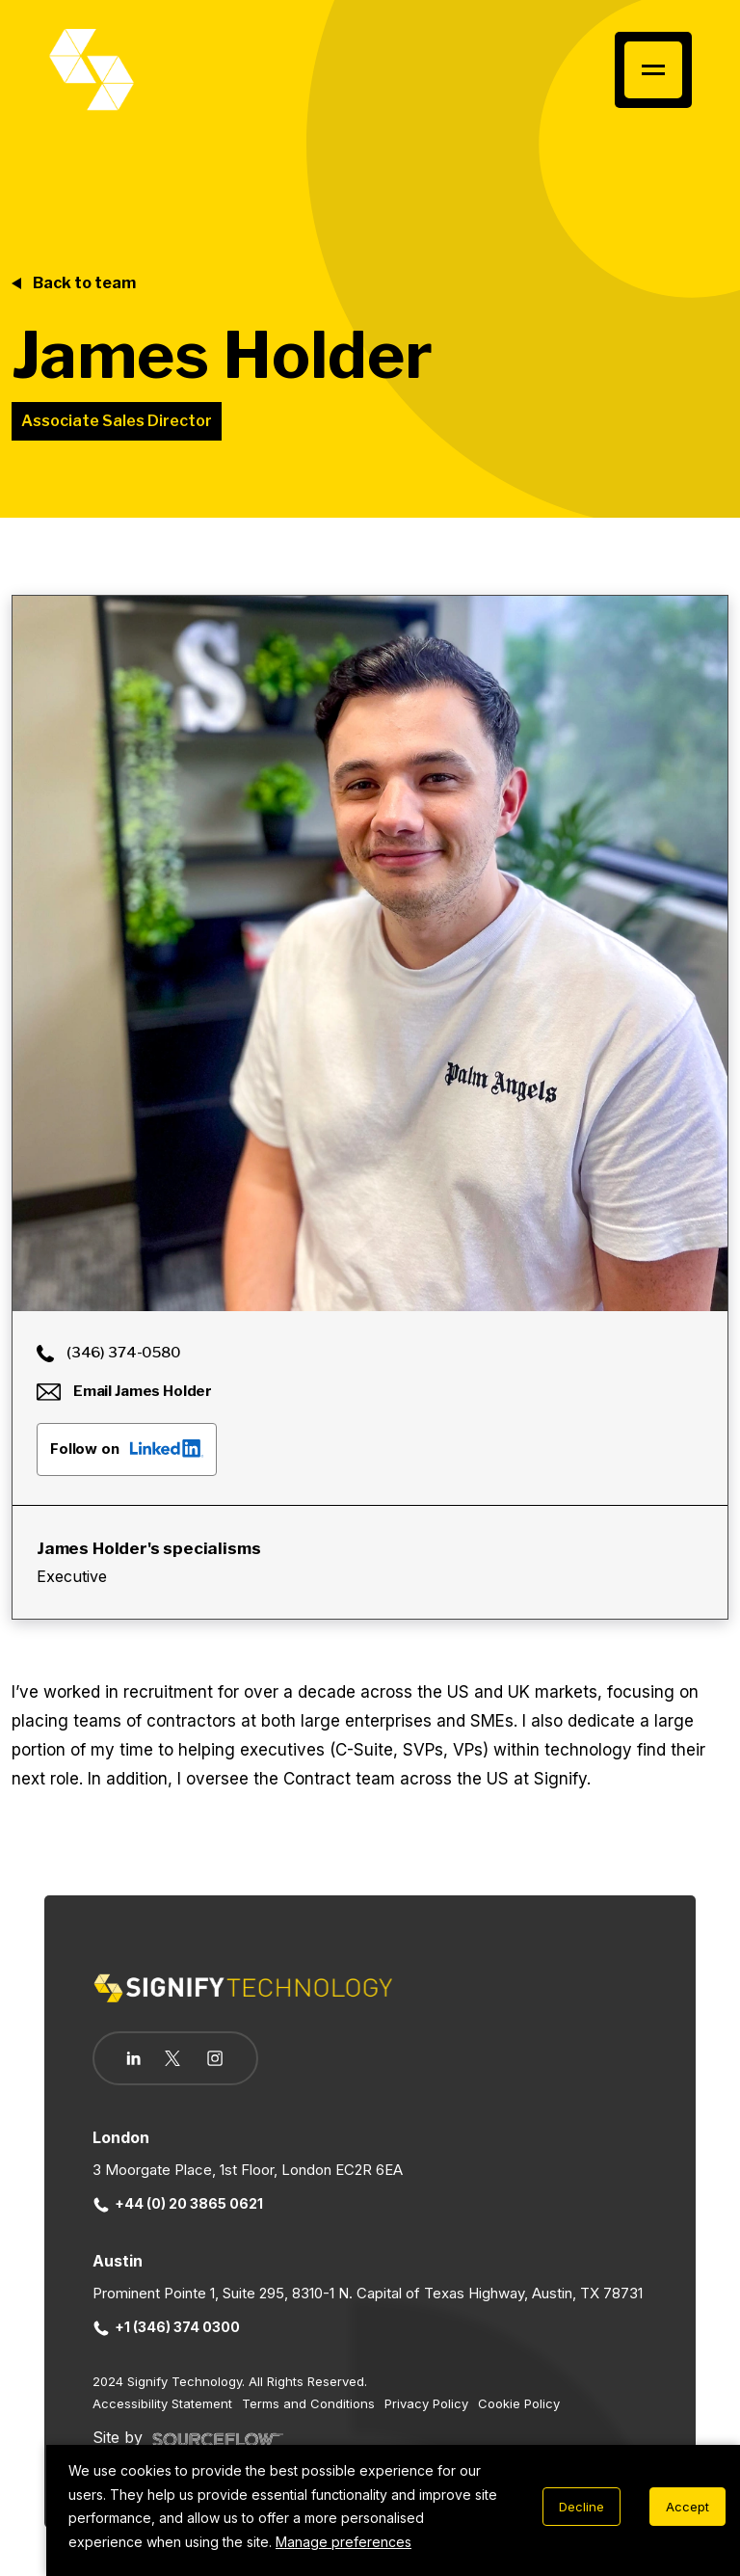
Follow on (126, 1448)
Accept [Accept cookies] (687, 2506)
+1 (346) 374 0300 (166, 2327)
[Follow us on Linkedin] (133, 2058)
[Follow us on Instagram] (215, 2060)
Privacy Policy (426, 2403)
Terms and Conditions (308, 2403)
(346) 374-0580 (109, 1352)
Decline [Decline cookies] (581, 2506)
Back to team (84, 283)
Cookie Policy (519, 2403)
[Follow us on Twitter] (173, 2058)
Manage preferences (343, 2542)
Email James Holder (124, 1391)
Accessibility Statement (162, 2403)
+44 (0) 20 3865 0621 (178, 2203)
